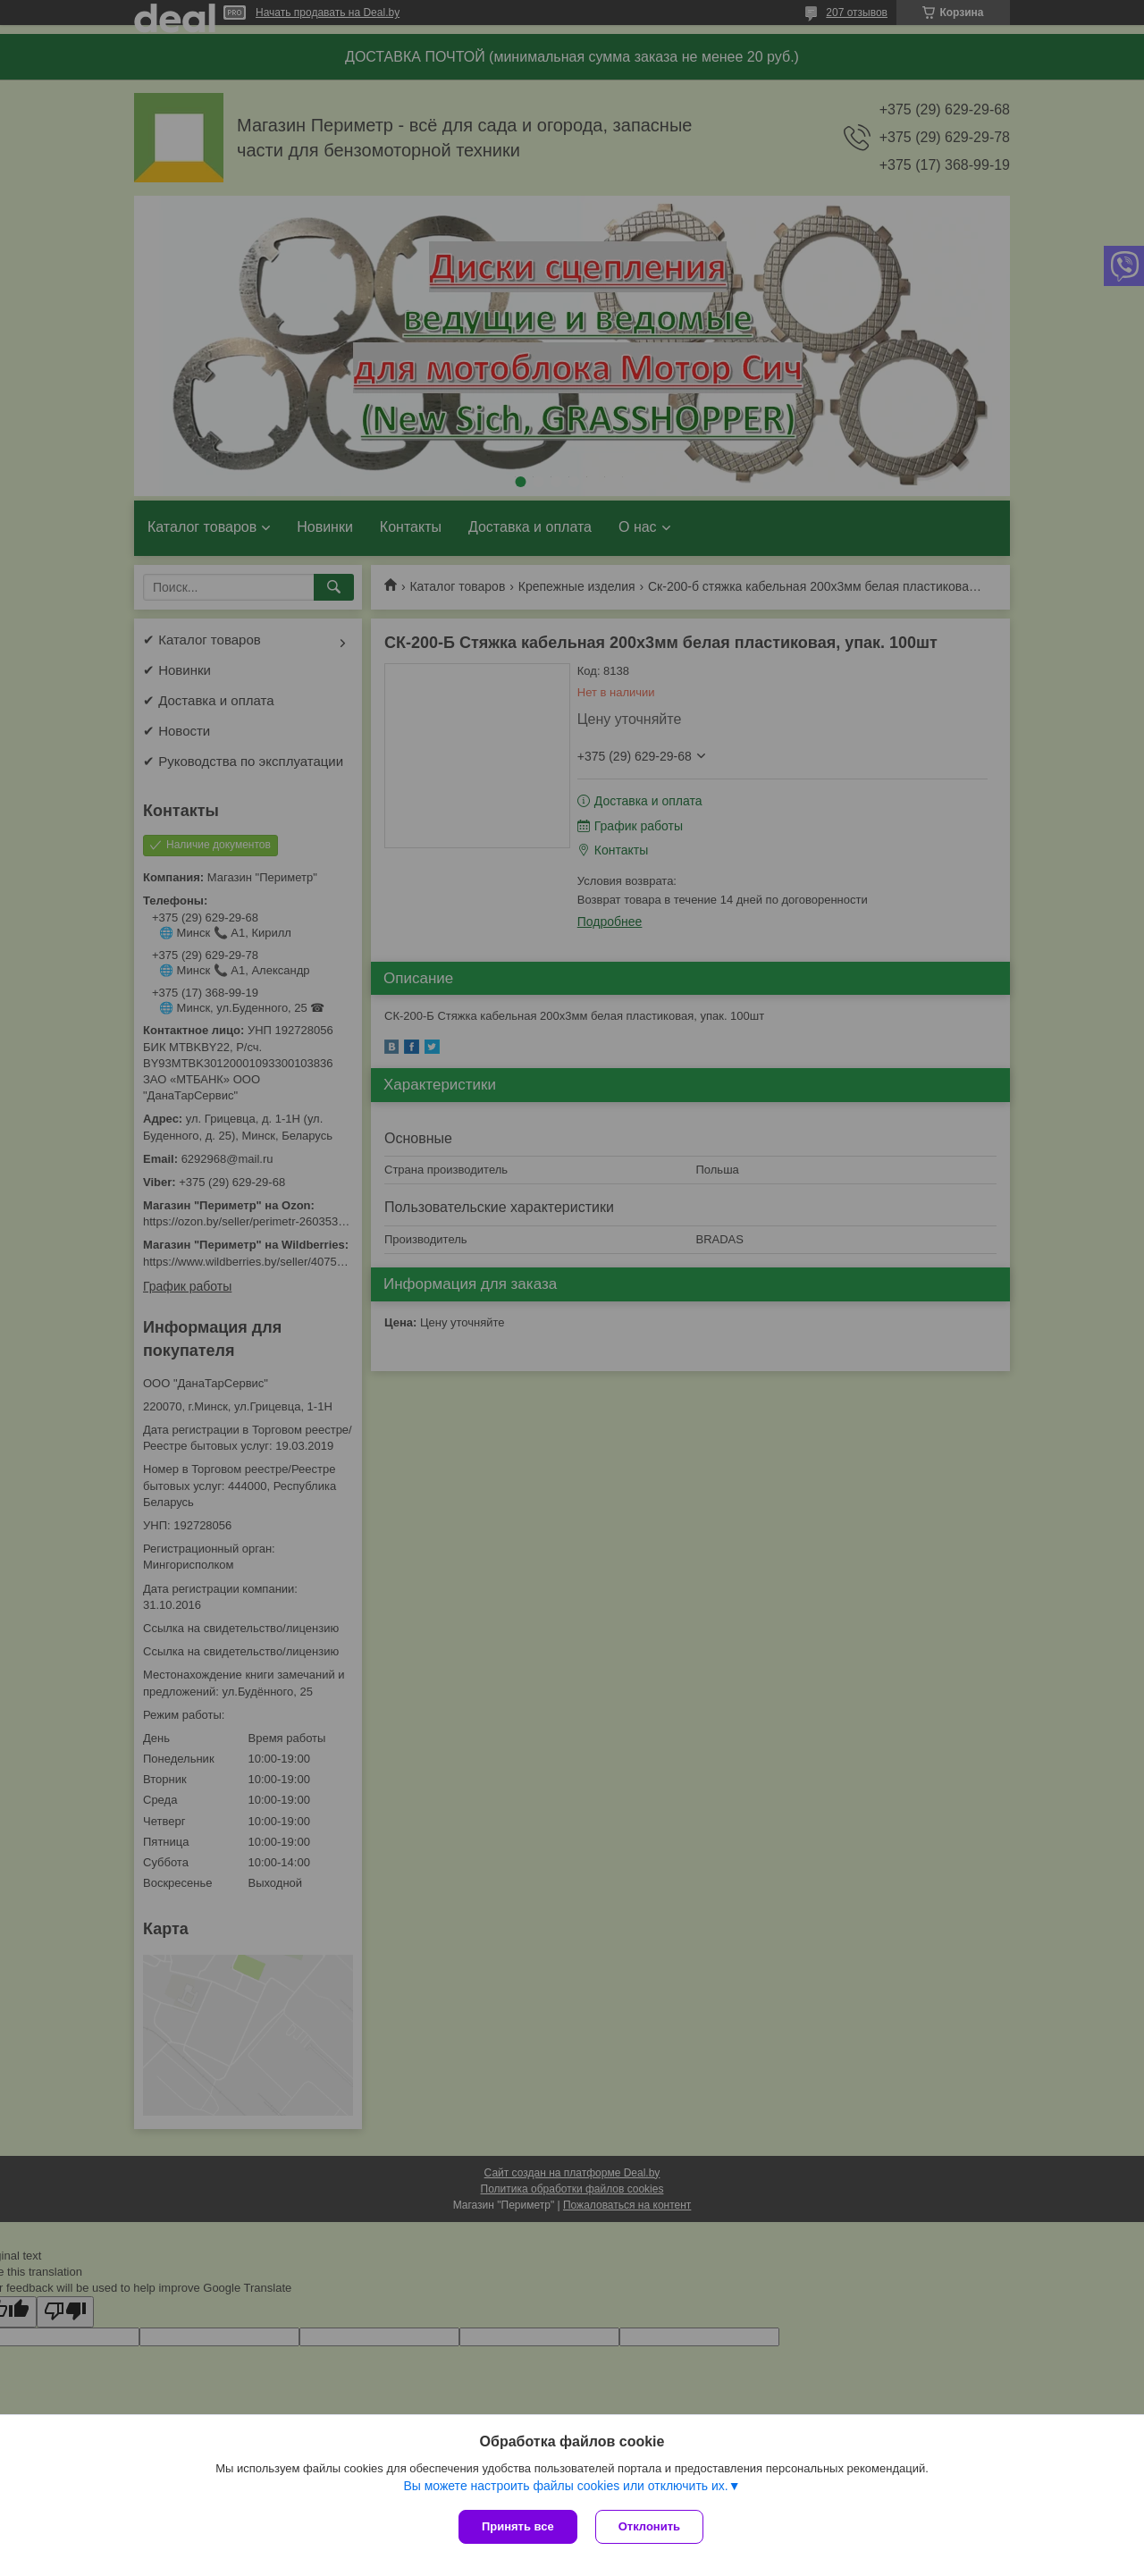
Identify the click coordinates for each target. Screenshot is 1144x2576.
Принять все (518, 2526)
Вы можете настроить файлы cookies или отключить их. (565, 2486)
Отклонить (649, 2526)
